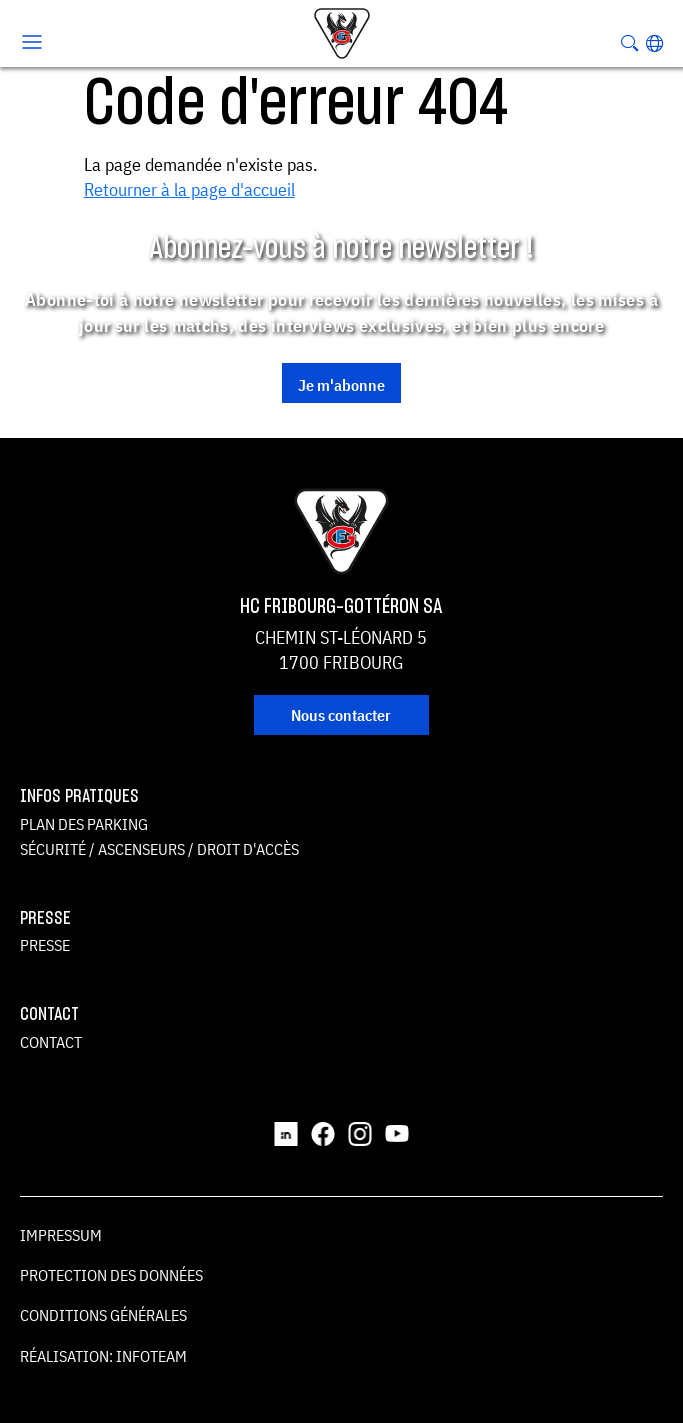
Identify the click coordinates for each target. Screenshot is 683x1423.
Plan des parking (84, 824)
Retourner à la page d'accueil (189, 189)
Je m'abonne (341, 385)
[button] (654, 43)
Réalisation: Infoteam (103, 1356)
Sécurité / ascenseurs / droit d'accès (159, 849)
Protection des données (111, 1275)
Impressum (61, 1235)
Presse (45, 945)
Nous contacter (341, 715)
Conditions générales (103, 1315)
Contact (51, 1042)
